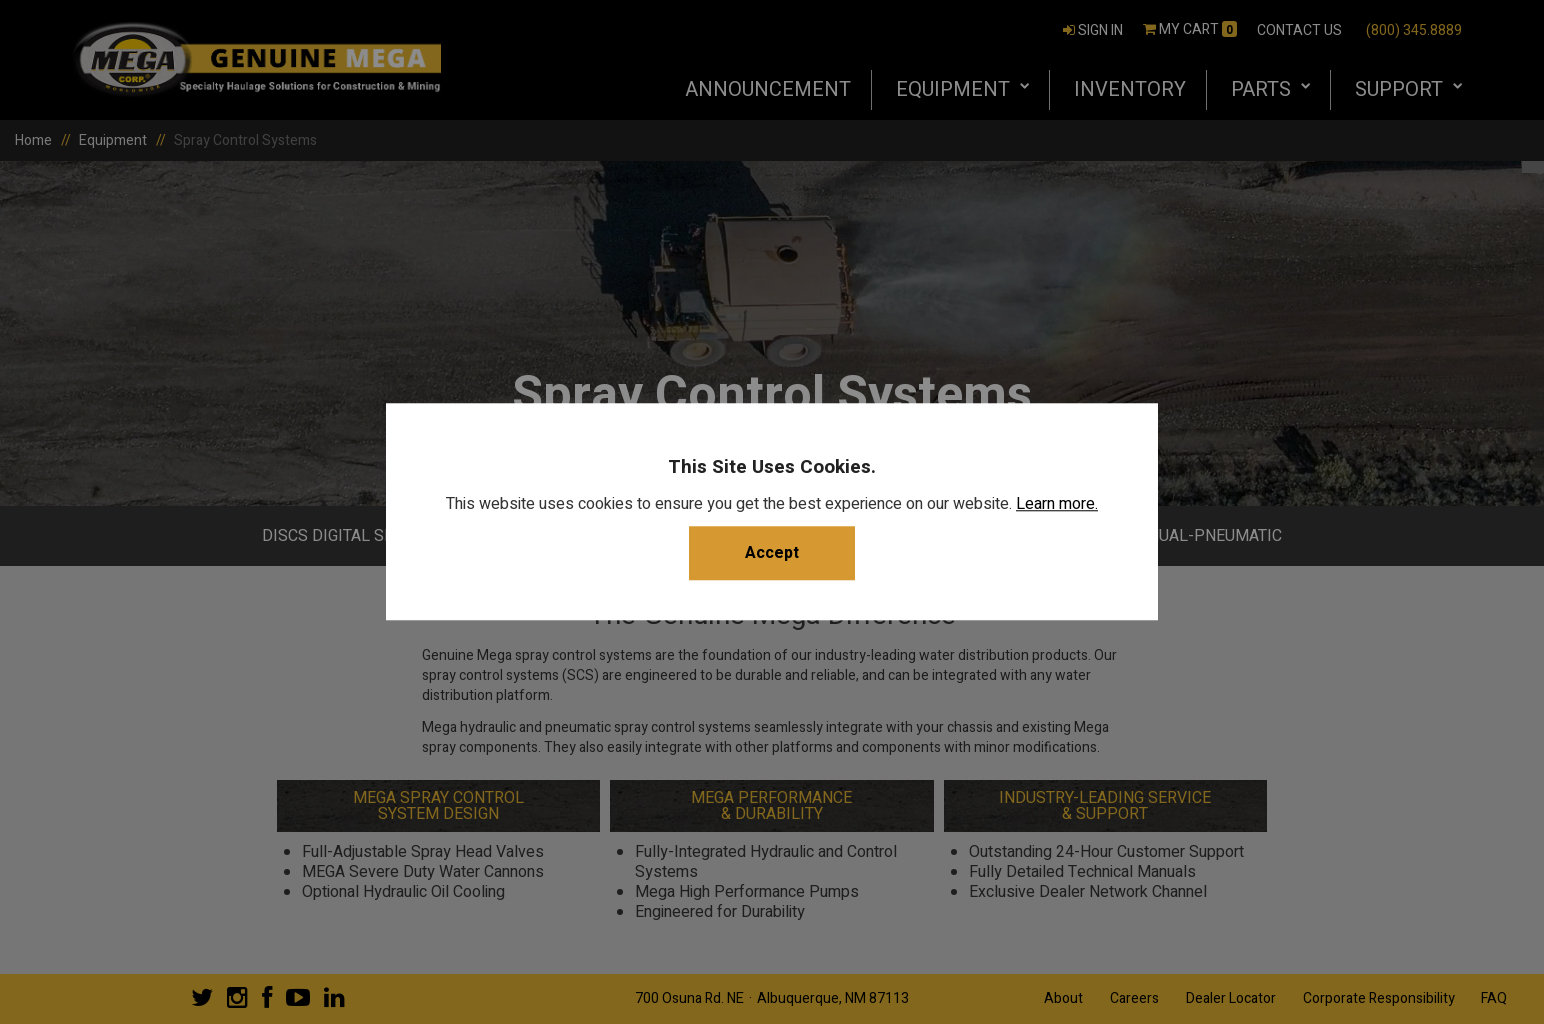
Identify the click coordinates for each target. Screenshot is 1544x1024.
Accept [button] (772, 554)
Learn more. (1057, 505)
